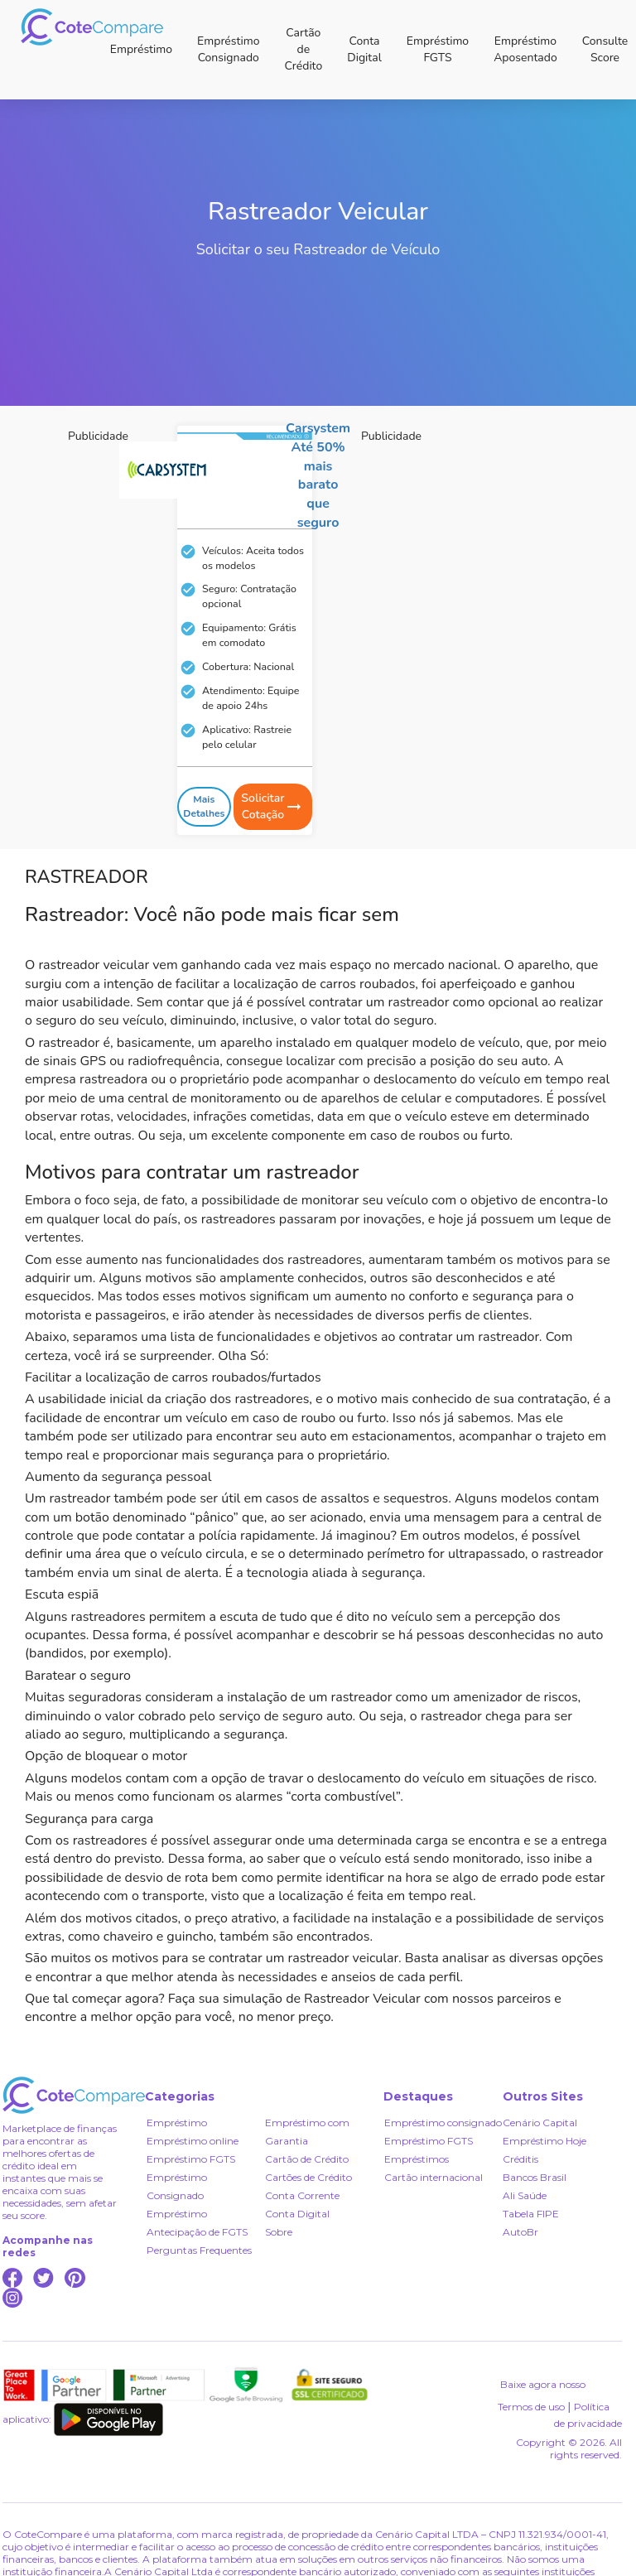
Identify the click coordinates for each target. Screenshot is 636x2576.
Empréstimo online (192, 2141)
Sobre (278, 2232)
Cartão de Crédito (303, 49)
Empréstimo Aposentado (525, 49)
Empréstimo (141, 49)
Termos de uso (531, 2406)
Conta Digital (364, 49)
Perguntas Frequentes (199, 2250)
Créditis (520, 2159)
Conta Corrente (302, 2195)
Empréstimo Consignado (228, 49)
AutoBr (520, 2232)
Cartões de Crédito (308, 2177)
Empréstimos (416, 2159)
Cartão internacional (433, 2177)
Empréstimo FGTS (438, 49)
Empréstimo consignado (443, 2122)
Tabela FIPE (531, 2213)
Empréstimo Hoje (544, 2141)
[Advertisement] (155, 556)
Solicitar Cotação (272, 806)
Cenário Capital (540, 2122)
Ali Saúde (525, 2195)
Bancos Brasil (534, 2177)
